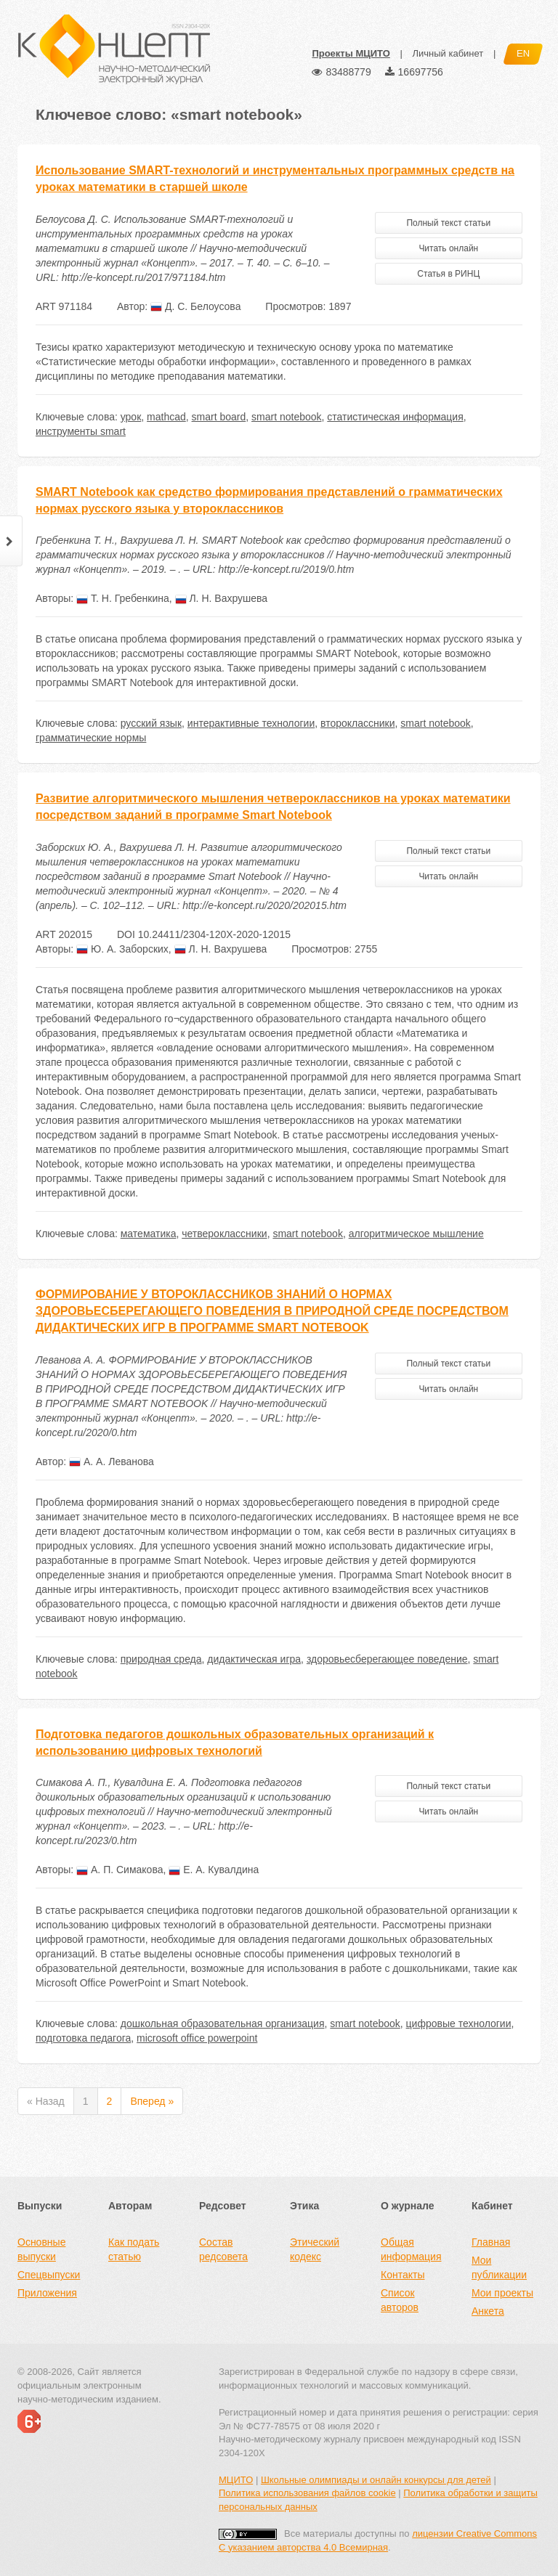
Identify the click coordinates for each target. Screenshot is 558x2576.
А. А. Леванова (111, 1461)
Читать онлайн (448, 248)
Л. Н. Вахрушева (221, 598)
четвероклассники (224, 1233)
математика (149, 1233)
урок (131, 417)
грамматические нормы (91, 737)
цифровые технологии (459, 2023)
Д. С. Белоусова (195, 306)
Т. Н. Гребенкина (122, 598)
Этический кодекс (314, 2249)
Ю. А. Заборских (122, 949)
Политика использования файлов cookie (307, 2492)
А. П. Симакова (119, 1869)
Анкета (488, 2311)
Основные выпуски (41, 2249)
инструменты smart (81, 431)
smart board (219, 417)
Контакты (402, 2275)
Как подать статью (133, 2249)
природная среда (161, 1659)
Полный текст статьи (448, 223)
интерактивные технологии (251, 723)
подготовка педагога (83, 2038)
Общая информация (411, 2249)
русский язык (151, 723)
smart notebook (286, 417)
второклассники (357, 723)
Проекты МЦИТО (350, 53)
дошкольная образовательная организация (223, 2023)
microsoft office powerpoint (197, 2038)
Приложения (47, 2293)
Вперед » (152, 2101)
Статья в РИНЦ (448, 274)
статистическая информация (395, 417)
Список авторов (399, 2300)
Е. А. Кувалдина (214, 1869)
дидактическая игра (254, 1659)
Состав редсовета (223, 2249)
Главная (491, 2242)
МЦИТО (236, 2479)
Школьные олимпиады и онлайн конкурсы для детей (376, 2479)
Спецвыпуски (48, 2275)
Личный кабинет (447, 53)
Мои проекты (502, 2293)
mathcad (166, 417)
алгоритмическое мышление (416, 1233)
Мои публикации (499, 2267)
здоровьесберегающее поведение (387, 1659)
